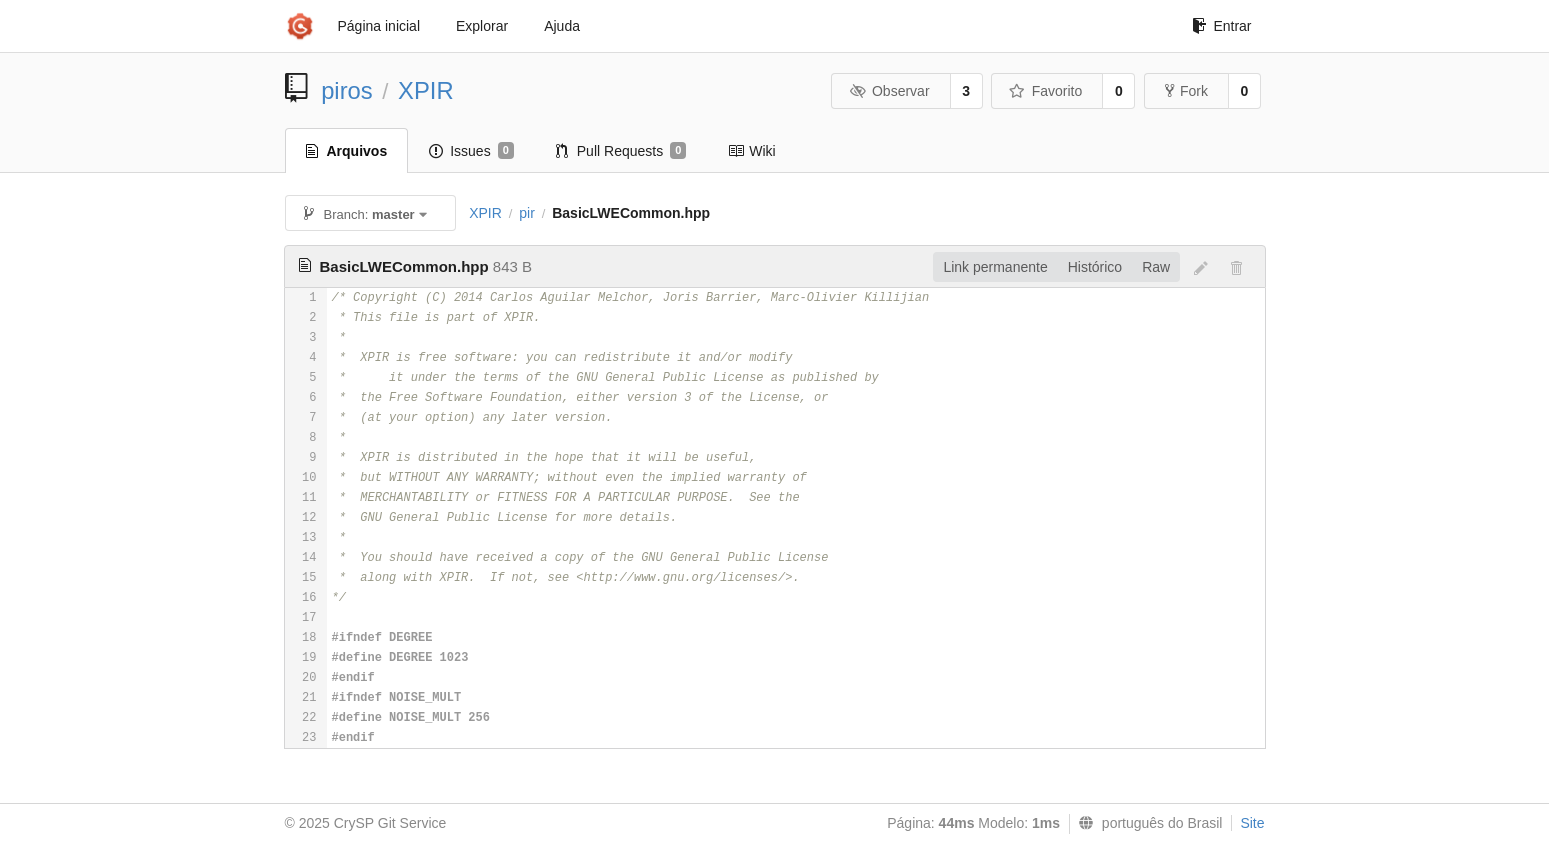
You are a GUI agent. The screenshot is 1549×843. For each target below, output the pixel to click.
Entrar (1221, 26)
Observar (889, 91)
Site (1252, 823)
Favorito (1045, 91)
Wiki (751, 151)
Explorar (482, 26)
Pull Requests (621, 151)
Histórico (1095, 267)
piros (347, 90)
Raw (1156, 267)
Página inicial (379, 26)
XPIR (426, 90)
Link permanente (995, 267)
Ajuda (562, 26)
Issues (471, 151)
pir (527, 213)
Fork (1186, 91)
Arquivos (347, 151)
